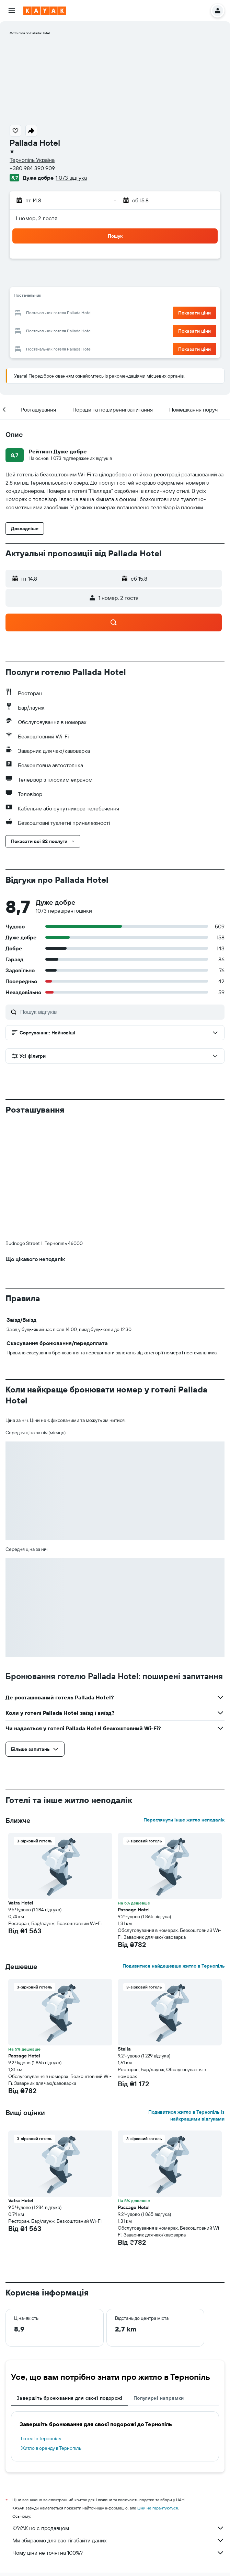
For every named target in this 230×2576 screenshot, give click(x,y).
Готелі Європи (73, 2474)
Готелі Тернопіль (148, 2474)
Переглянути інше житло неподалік (184, 1706)
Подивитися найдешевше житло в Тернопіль (174, 1852)
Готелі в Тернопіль (41, 2325)
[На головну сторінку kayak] (44, 11)
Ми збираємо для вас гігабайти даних (118, 2426)
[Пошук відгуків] (120, 1012)
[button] (11, 10)
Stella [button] (124, 1935)
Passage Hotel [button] (134, 1796)
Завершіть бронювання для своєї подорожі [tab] (69, 2284)
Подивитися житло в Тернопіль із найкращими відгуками (186, 2001)
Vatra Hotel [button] (20, 1789)
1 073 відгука (71, 177)
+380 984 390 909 (32, 168)
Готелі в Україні (109, 2474)
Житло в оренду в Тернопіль (51, 2334)
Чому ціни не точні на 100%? (118, 2439)
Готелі (45, 2474)
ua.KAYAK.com (18, 2474)
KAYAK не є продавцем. (118, 2414)
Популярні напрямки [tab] (159, 2284)
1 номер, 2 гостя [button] (36, 218)
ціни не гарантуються (157, 2394)
